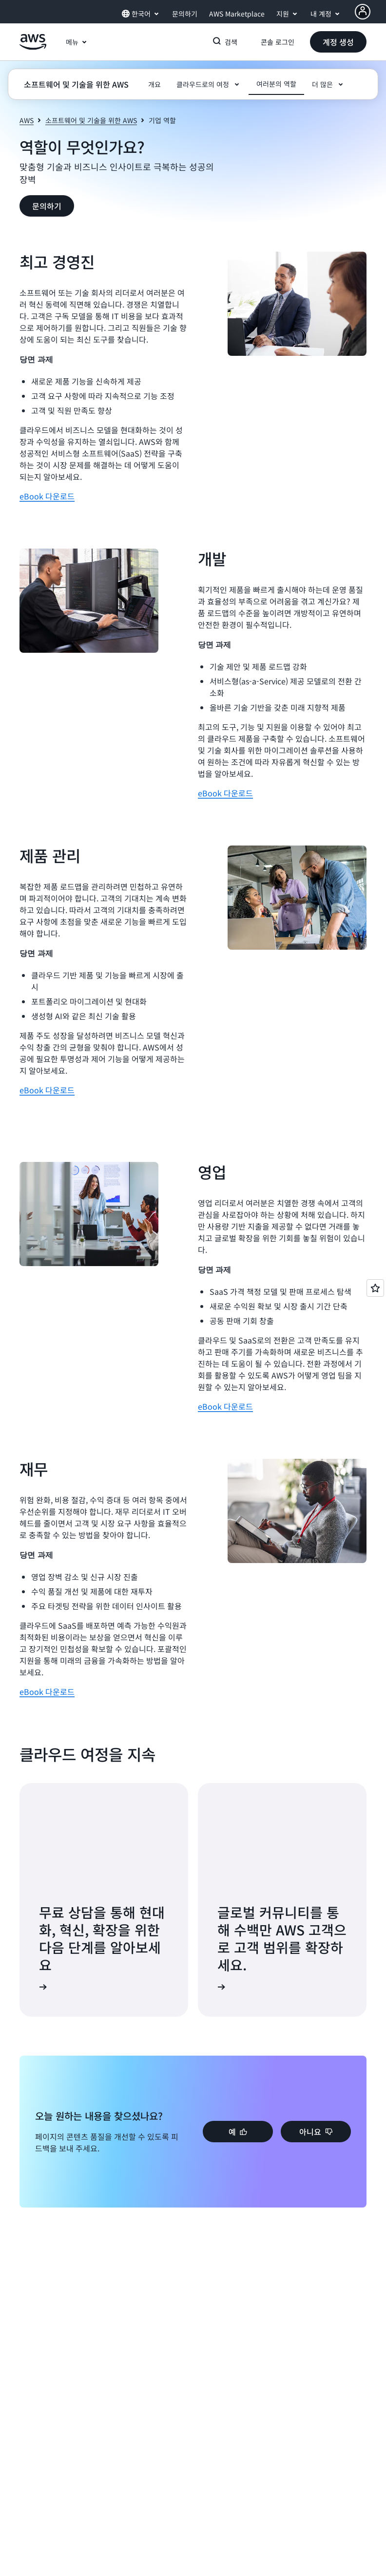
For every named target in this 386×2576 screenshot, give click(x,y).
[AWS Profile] (362, 11)
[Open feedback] (375, 1288)
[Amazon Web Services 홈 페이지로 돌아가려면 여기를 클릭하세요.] (32, 47)
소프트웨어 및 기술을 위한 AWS (91, 120)
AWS (26, 120)
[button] (338, 42)
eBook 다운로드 (47, 496)
